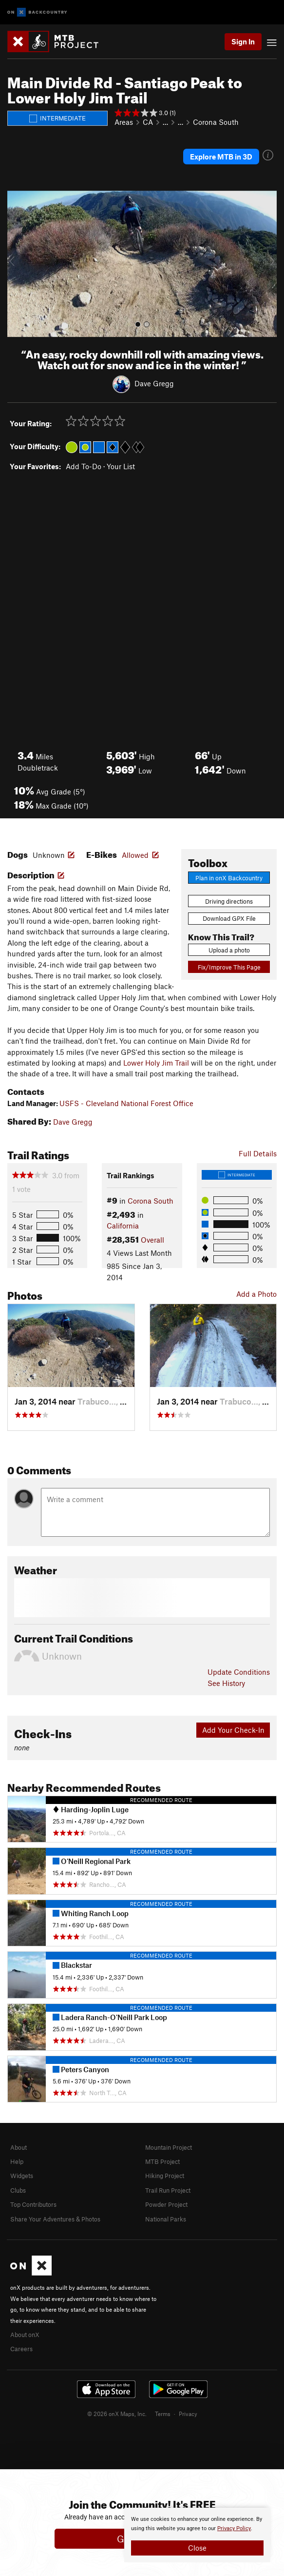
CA (148, 122)
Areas (123, 122)
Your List (121, 466)
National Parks (165, 2219)
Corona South (216, 122)
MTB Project (162, 2161)
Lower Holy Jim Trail (156, 1062)
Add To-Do (83, 466)
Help (16, 2161)
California (123, 1225)
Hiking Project (164, 2176)
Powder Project (166, 2204)
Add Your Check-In (233, 1729)
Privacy (188, 2413)
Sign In (243, 41)
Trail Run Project (167, 2190)
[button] (17, 264)
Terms (162, 2413)
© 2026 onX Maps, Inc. (117, 2413)
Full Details (258, 1153)
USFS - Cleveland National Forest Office (126, 1103)
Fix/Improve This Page (229, 967)
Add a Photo (256, 1293)
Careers (21, 2349)
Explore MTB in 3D (221, 156)
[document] (197, 2535)
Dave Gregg (154, 382)
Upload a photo (229, 950)
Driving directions (229, 901)
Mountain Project (168, 2147)
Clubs (18, 2190)
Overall (152, 1239)
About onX (24, 2334)
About (18, 2147)
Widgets (21, 2176)
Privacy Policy (234, 2528)
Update (239, 1671)
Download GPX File (229, 918)
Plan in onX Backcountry (229, 878)
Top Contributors (33, 2204)
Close (197, 2547)
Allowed (135, 855)
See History (226, 1683)
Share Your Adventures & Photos (55, 2219)
